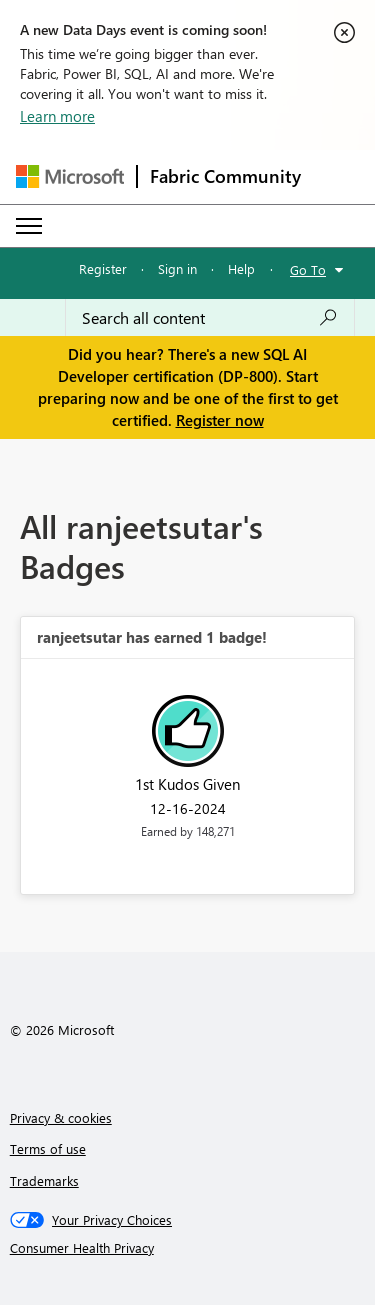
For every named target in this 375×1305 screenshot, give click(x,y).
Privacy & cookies (61, 1117)
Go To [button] (308, 269)
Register (103, 268)
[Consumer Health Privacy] (188, 1248)
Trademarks (44, 1180)
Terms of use (48, 1148)
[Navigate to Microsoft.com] (70, 176)
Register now (220, 420)
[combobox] (210, 318)
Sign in (177, 268)
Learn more (57, 116)
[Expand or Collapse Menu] (29, 226)
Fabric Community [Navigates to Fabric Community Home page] (225, 176)
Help (241, 268)
